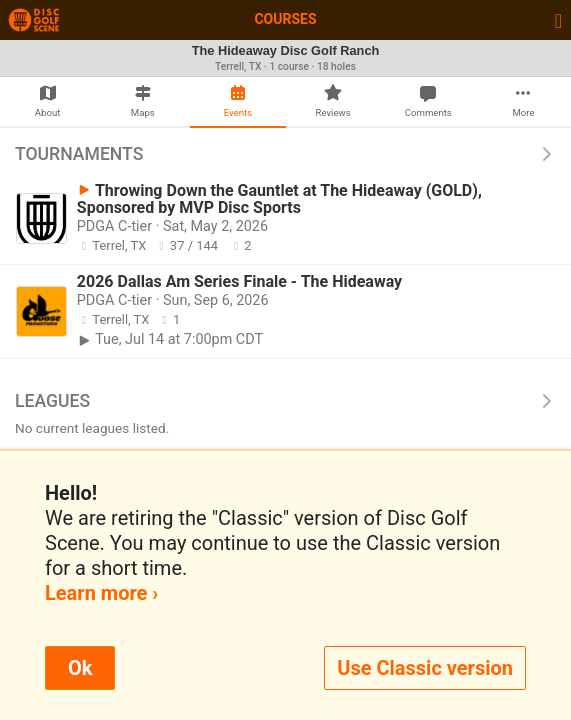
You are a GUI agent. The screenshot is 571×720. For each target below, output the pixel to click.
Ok (80, 668)
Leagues (285, 401)
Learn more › (101, 593)
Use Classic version (425, 668)
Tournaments (285, 154)
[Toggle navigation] (558, 20)
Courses (285, 19)
